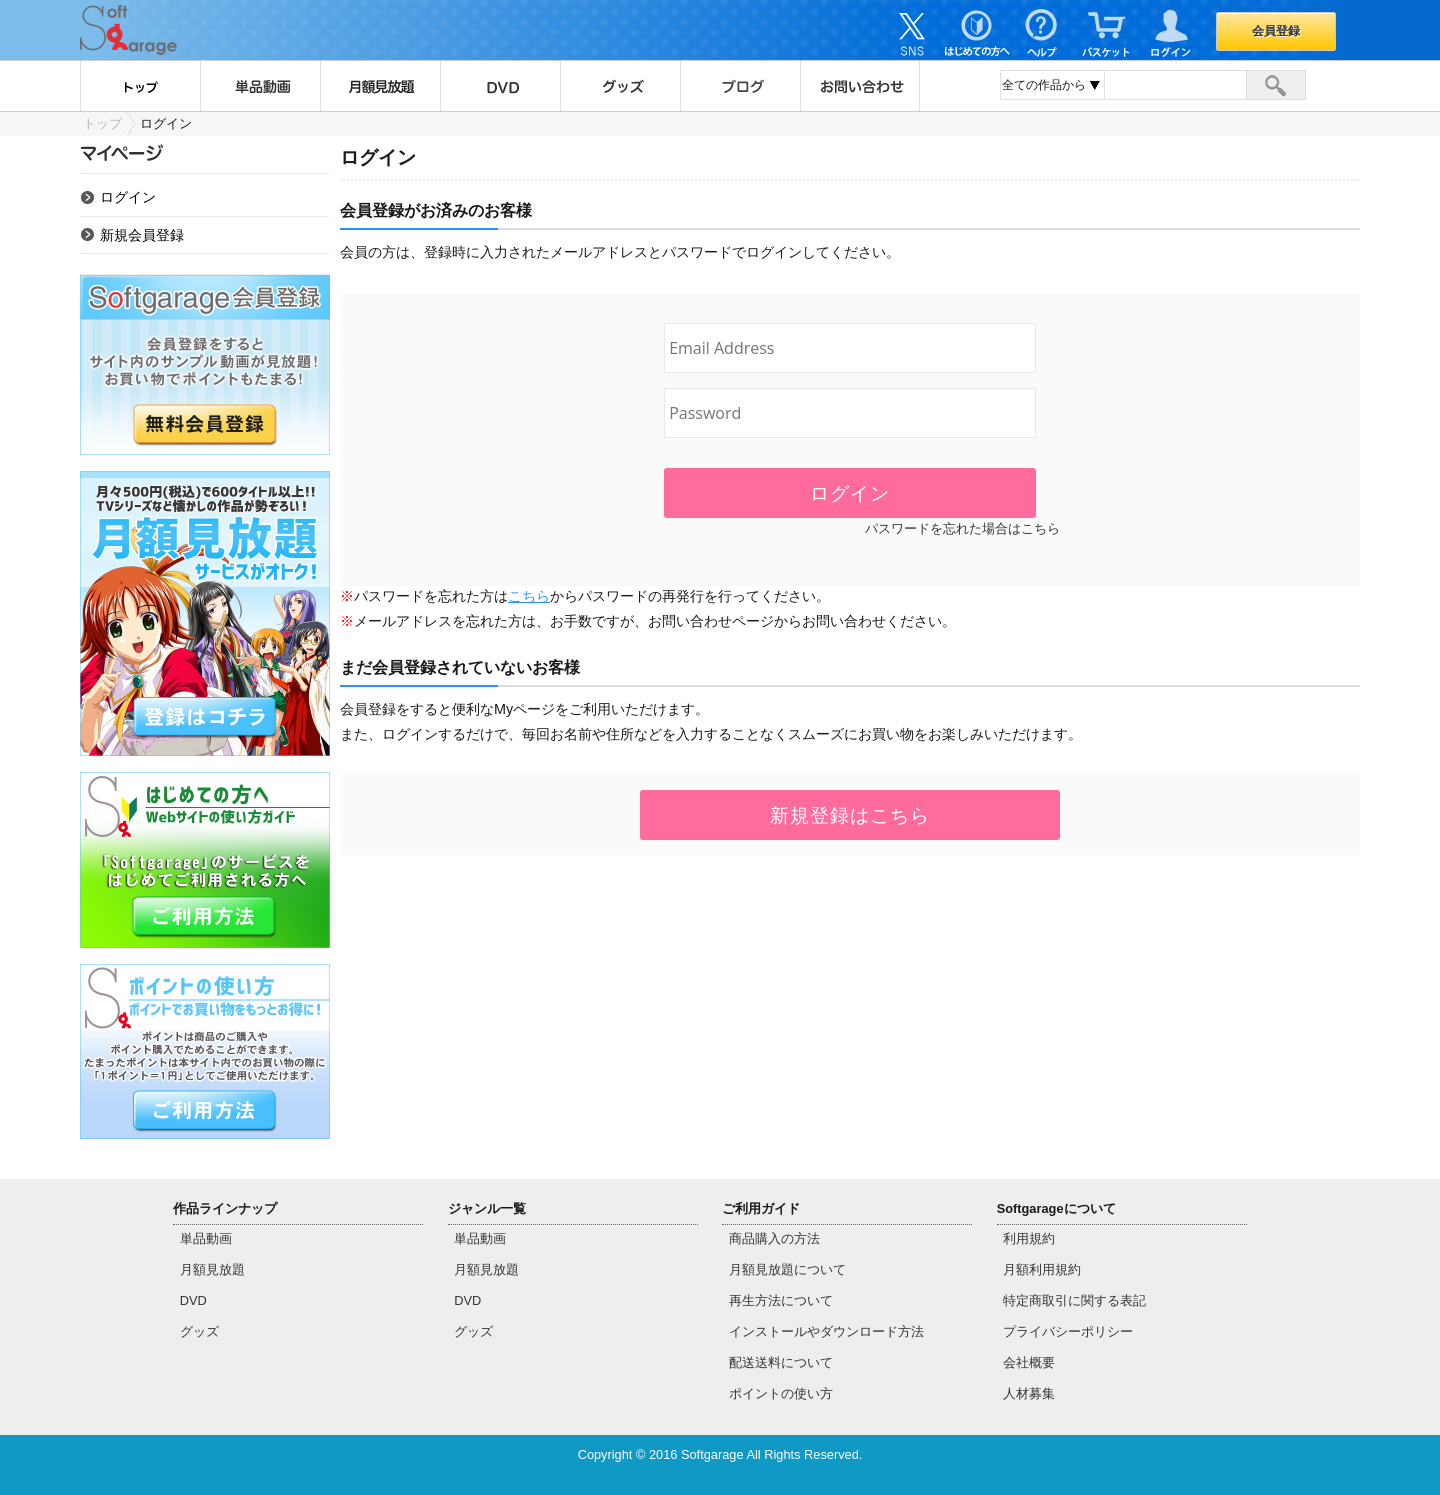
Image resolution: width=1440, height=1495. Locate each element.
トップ (140, 86)
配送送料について (781, 1362)
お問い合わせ (860, 86)
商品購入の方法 (774, 1238)
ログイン (128, 197)
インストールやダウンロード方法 (826, 1331)
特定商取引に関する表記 (1074, 1300)
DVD (500, 86)
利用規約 (1029, 1238)
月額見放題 (380, 86)
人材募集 (1029, 1393)
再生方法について (781, 1300)
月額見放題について (787, 1269)
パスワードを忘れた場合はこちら (962, 528)
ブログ (740, 86)
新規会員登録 (142, 235)
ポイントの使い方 (781, 1393)
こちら (529, 596)
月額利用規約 (1042, 1269)
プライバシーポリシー (1068, 1331)
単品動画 (260, 86)
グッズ (620, 86)
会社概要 (1029, 1362)
